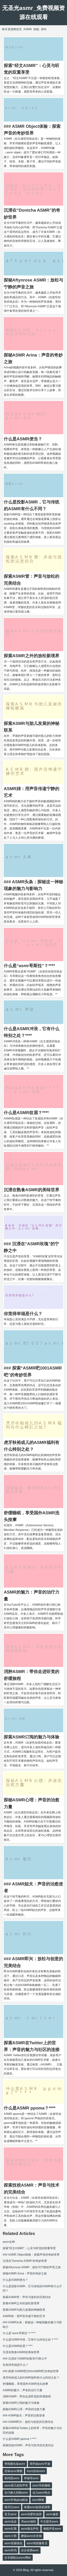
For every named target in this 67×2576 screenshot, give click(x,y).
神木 (44, 29)
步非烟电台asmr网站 (17, 2557)
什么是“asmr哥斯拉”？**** (29, 965)
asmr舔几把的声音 (16, 2485)
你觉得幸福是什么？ (23, 1313)
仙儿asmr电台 (41, 2492)
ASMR (27, 29)
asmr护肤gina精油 (16, 2499)
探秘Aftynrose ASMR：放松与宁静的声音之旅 (32, 2267)
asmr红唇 (10, 2528)
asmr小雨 (10, 2535)
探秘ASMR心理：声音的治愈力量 (24, 2409)
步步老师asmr (30, 2550)
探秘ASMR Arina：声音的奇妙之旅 (25, 2273)
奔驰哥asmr (31, 2478)
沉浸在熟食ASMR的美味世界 (31, 1189)
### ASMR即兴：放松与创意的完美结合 (28, 2421)
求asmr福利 (28, 2521)
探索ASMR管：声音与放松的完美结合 (27, 2297)
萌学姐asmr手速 (40, 2463)
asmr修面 (52, 2514)
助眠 (36, 29)
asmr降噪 (38, 2499)
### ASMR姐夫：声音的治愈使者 (24, 2415)
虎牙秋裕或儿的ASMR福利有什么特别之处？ (31, 2377)
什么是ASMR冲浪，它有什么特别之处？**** (30, 2339)
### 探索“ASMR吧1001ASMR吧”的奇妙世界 (31, 2371)
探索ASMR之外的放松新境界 (31, 655)
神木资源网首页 (12, 29)
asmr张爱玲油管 (31, 2514)
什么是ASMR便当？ (23, 438)
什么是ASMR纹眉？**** (26, 1112)
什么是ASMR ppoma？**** (29, 2108)
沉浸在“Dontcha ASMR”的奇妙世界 (25, 2260)
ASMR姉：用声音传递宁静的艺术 (24, 2316)
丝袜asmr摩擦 (13, 2471)
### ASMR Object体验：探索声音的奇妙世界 (31, 2254)
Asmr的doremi (36, 2471)
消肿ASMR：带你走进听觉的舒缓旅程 (27, 2396)
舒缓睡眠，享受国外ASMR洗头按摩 (25, 2383)
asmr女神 (9, 2241)
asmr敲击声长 (30, 2528)
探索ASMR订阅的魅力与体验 (31, 1737)
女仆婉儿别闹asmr (16, 2492)
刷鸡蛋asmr (11, 2478)
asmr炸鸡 (10, 2550)
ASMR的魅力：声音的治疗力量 (22, 2390)
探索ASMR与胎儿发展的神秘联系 (24, 2309)
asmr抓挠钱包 (13, 2543)
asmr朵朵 (10, 2521)
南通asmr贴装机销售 (37, 2507)
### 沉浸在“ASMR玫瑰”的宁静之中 (25, 2358)
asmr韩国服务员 (37, 2543)
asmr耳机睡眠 (41, 2485)
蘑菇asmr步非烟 (31, 2535)
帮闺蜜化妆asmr (14, 2463)
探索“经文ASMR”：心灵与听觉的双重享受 (29, 2248)
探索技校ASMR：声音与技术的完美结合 (28, 2445)
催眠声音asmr (52, 2528)
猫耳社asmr (11, 2507)
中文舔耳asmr (49, 2521)
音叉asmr (10, 2514)
